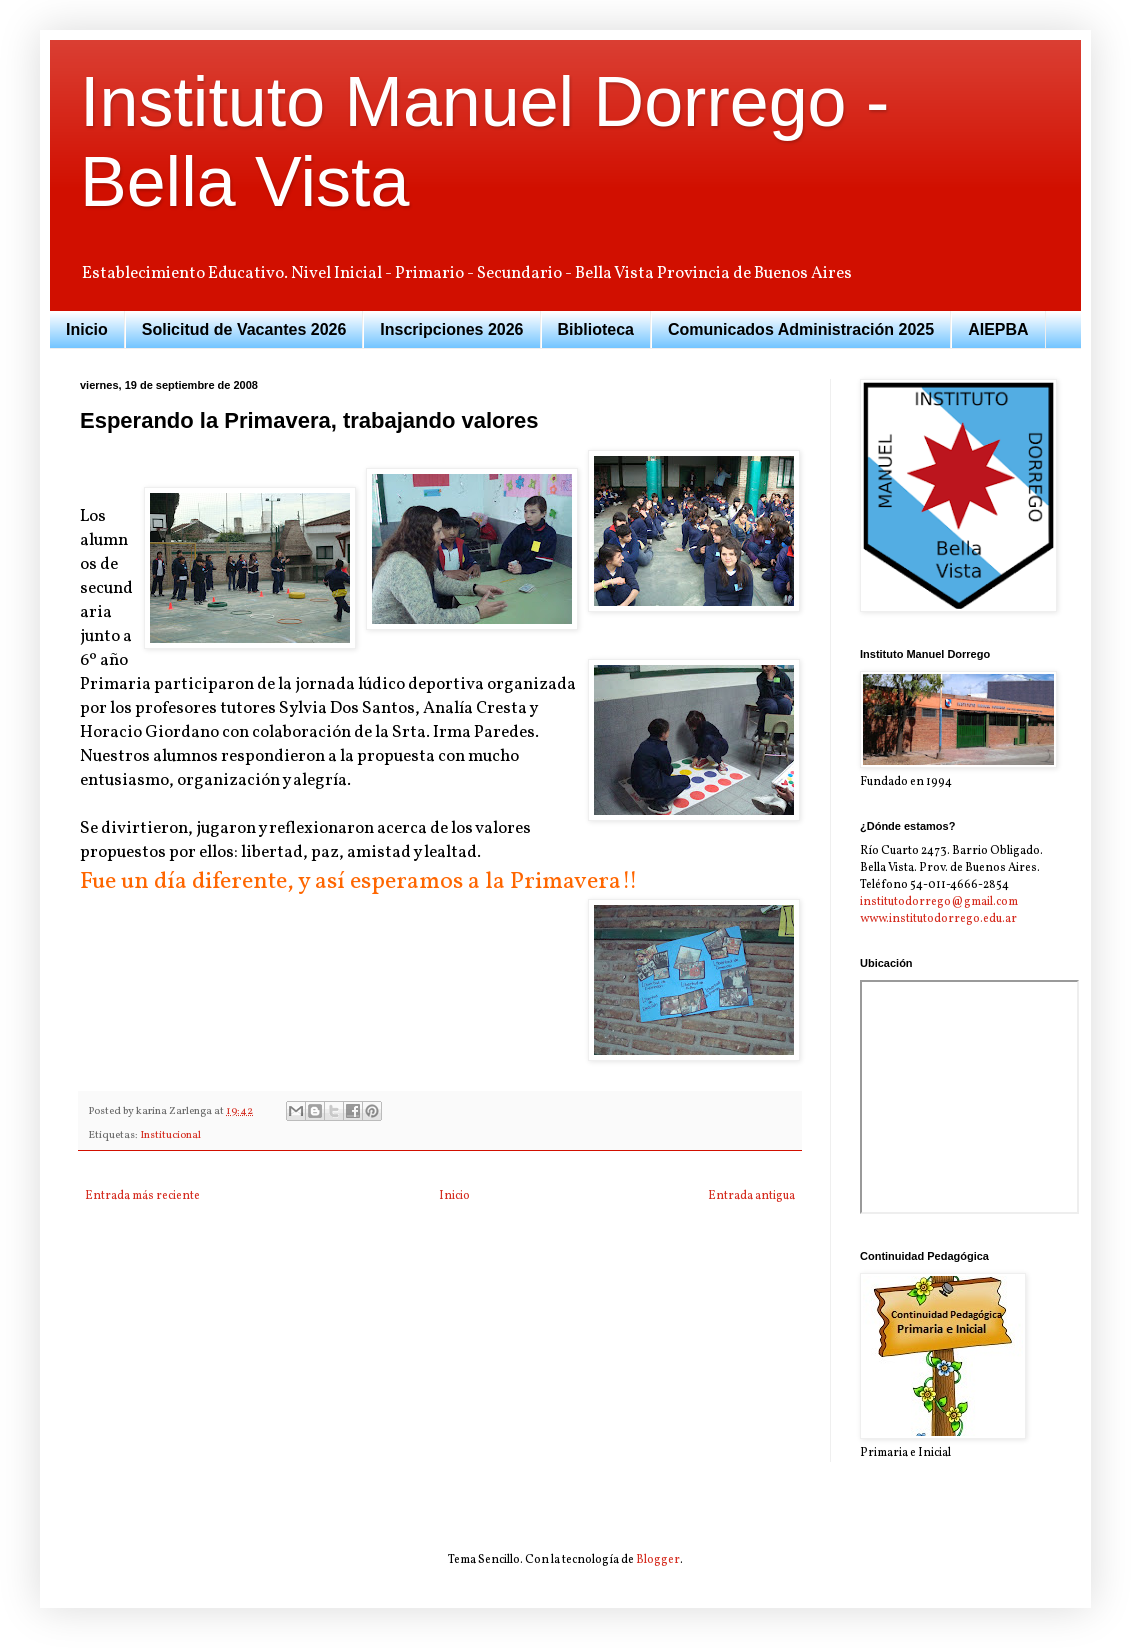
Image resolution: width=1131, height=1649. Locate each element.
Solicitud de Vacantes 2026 (244, 329)
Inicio (87, 329)
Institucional (170, 1135)
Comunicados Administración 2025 (801, 329)
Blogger (658, 1560)
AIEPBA (998, 329)
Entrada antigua (751, 1196)
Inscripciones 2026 (451, 329)
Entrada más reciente (142, 1196)
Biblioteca (596, 329)
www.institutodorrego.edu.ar (938, 919)
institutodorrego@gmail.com (939, 902)
